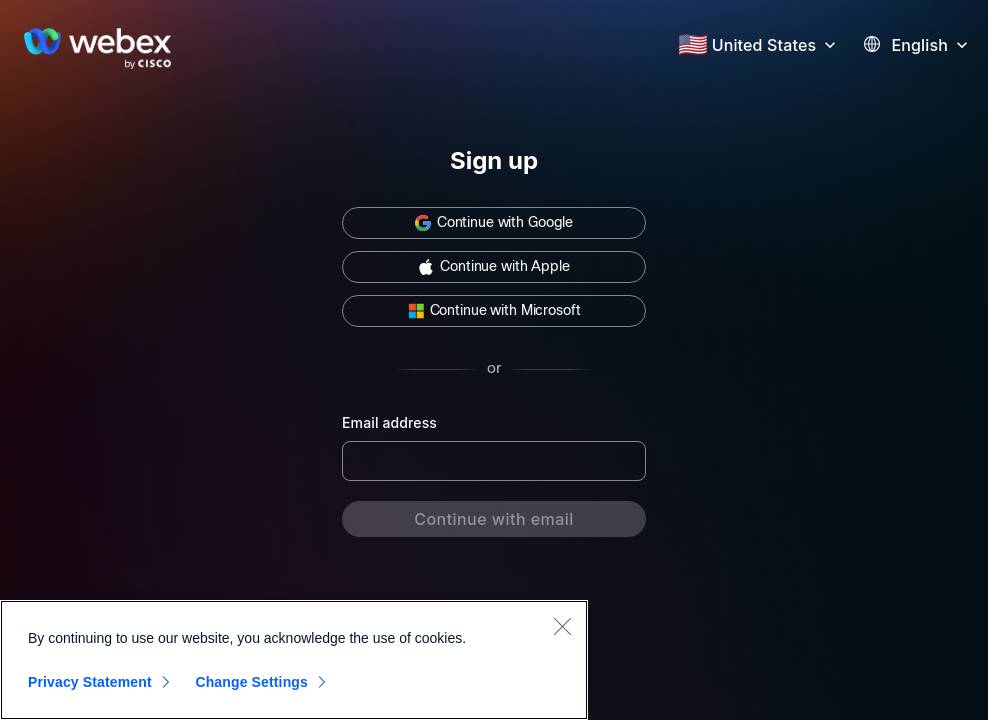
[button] (776, 43)
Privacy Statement (90, 682)
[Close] (562, 626)
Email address (389, 422)
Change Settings (251, 682)
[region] (294, 660)
